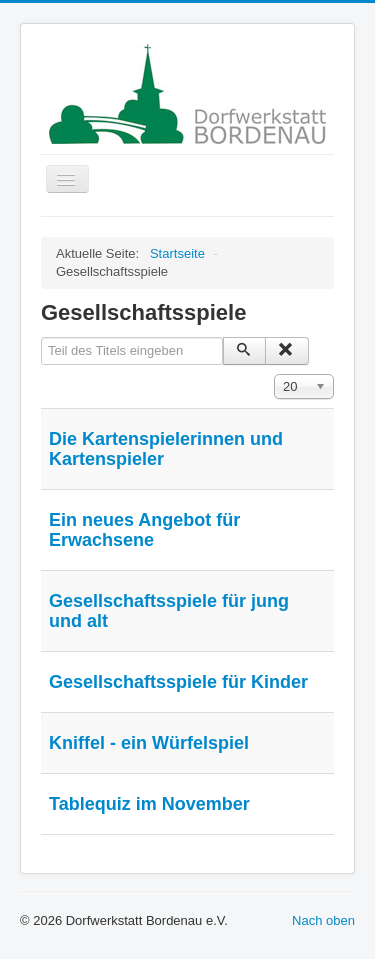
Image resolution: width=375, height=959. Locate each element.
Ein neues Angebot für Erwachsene (144, 530)
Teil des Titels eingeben (41, 337)
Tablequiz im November (149, 804)
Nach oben (323, 920)
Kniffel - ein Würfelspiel (149, 743)
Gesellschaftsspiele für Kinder (178, 682)
